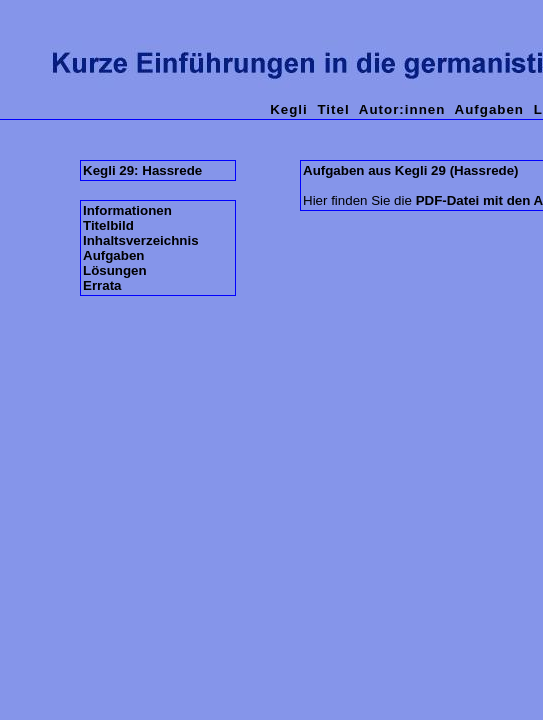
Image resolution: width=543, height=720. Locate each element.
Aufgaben (489, 109)
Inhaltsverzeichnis (141, 240)
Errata (102, 285)
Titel (333, 109)
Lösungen (115, 270)
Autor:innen (402, 109)
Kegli (289, 109)
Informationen (127, 210)
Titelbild (108, 225)
